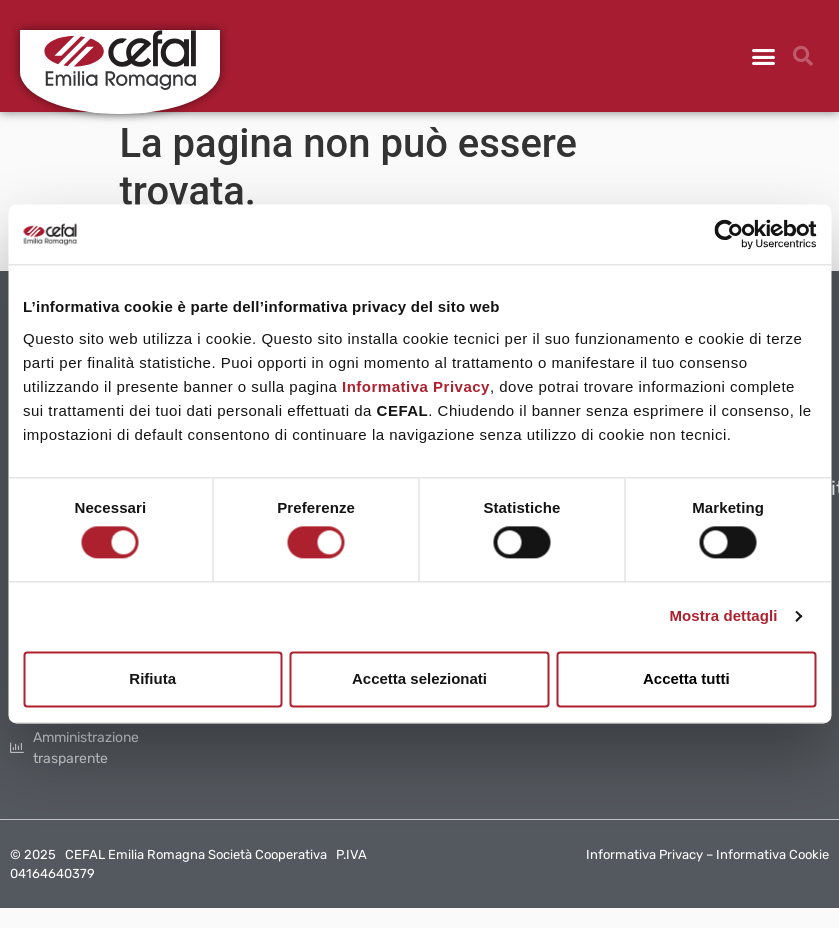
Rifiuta (152, 678)
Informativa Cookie (772, 854)
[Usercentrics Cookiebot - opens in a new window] (728, 234)
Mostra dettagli (723, 616)
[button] (764, 56)
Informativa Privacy (416, 386)
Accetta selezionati (419, 678)
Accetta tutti (686, 678)
